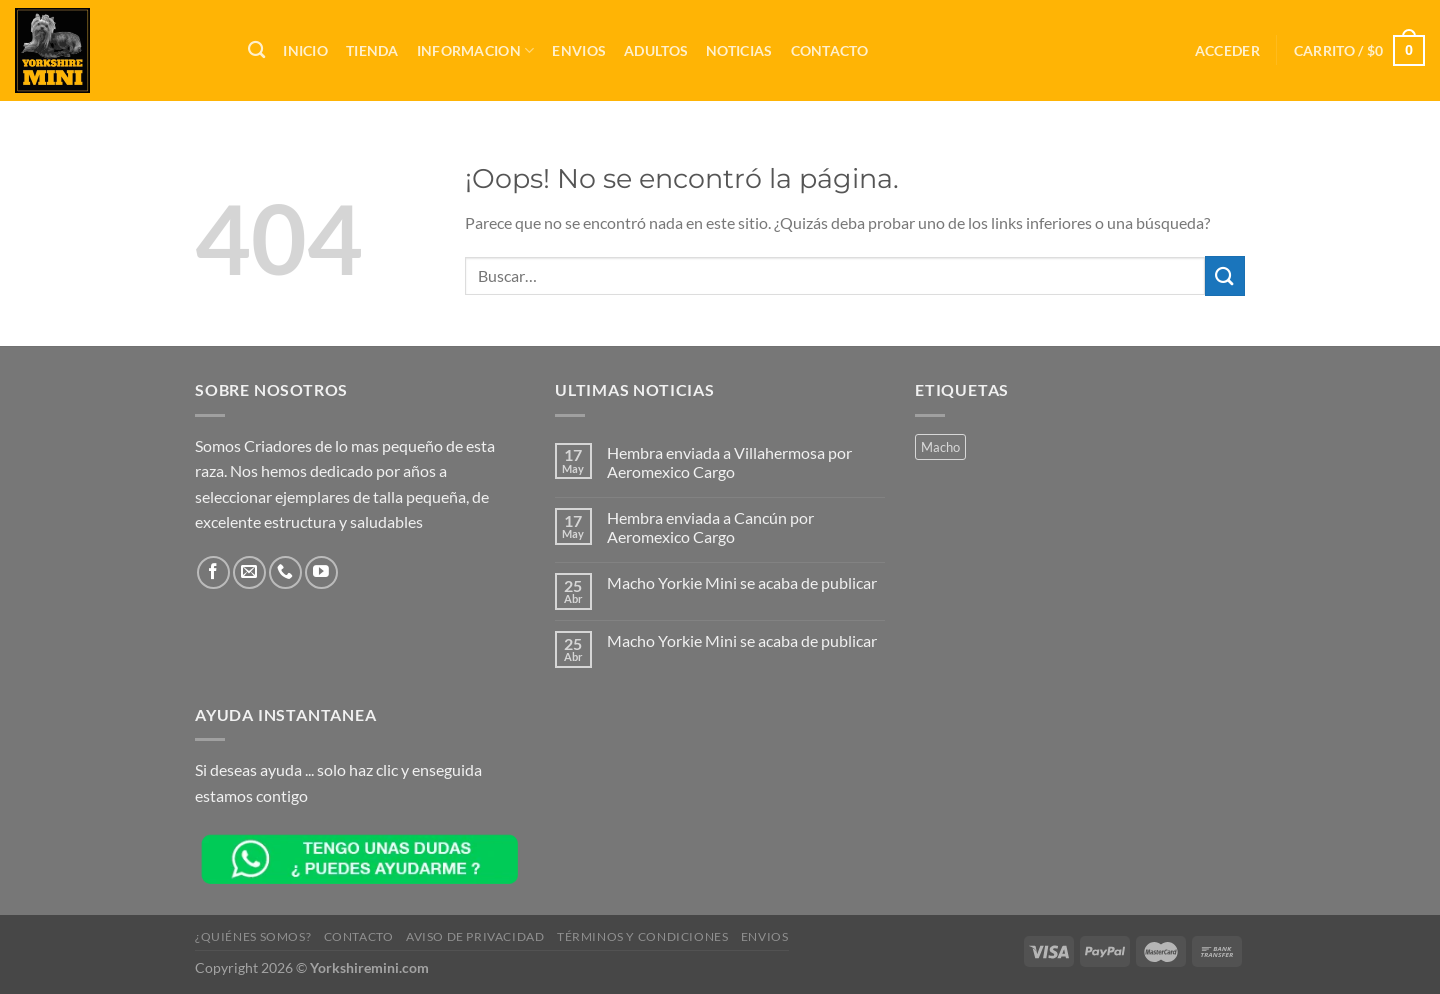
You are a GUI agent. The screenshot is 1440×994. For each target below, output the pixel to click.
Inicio (305, 50)
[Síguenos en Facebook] (213, 572)
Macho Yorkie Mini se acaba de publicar (742, 582)
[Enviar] (1225, 275)
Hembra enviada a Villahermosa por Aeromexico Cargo (729, 462)
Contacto (829, 50)
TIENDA (372, 50)
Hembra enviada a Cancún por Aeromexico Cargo (710, 527)
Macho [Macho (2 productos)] (940, 447)
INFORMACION (476, 50)
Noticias (739, 50)
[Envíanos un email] (249, 572)
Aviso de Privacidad (475, 936)
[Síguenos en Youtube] (321, 572)
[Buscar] (256, 50)
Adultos (656, 50)
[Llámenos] (285, 572)
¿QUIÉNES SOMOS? (253, 936)
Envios (579, 50)
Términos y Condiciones (642, 936)
